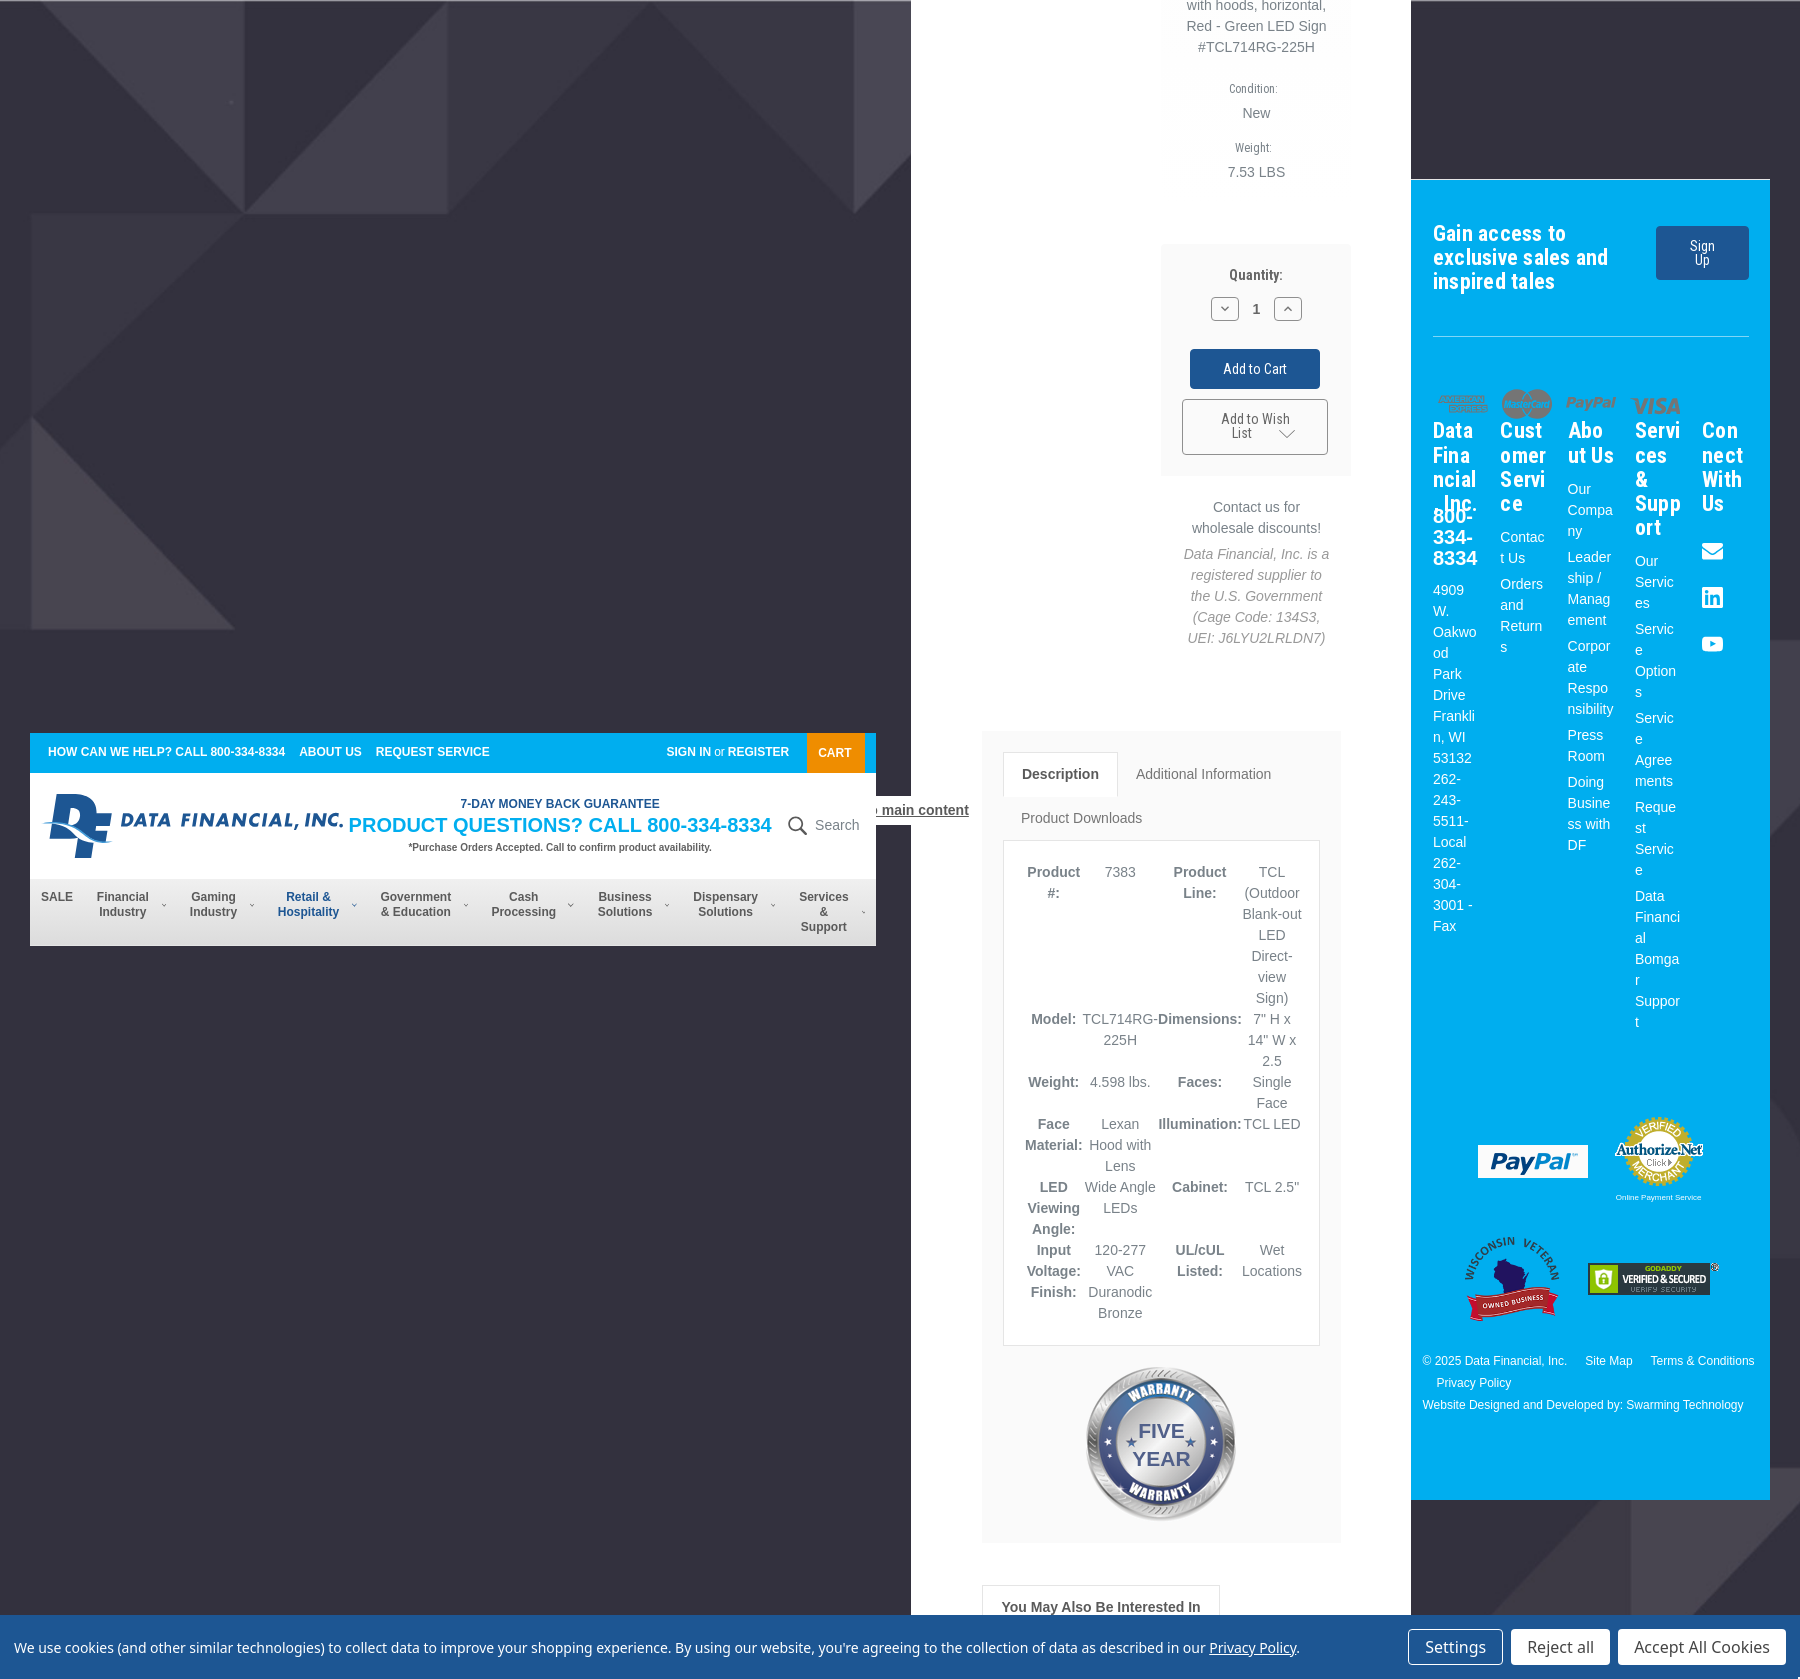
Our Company (1590, 510)
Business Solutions (634, 904)
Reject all (1560, 1647)
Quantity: (1256, 278)
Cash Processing (532, 904)
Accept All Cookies (1702, 1647)
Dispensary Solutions (734, 904)
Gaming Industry (222, 904)
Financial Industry (131, 904)
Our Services (1654, 582)
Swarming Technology (1684, 1405)
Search (821, 826)
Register (758, 752)
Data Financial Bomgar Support (1657, 959)
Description (1060, 768)
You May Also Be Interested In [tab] (1100, 1601)
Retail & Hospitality (317, 904)
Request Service (433, 752)
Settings (1455, 1647)
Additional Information (1203, 768)
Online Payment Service (1659, 1197)
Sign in (688, 752)
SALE (57, 897)
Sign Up (1694, 258)
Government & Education (424, 904)
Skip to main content (900, 810)
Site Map (1608, 1361)
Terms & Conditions (1703, 1361)
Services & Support (832, 912)
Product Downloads (1081, 812)
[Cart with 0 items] (836, 753)
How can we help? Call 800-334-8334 (166, 752)
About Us (330, 752)
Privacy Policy (1473, 1383)
